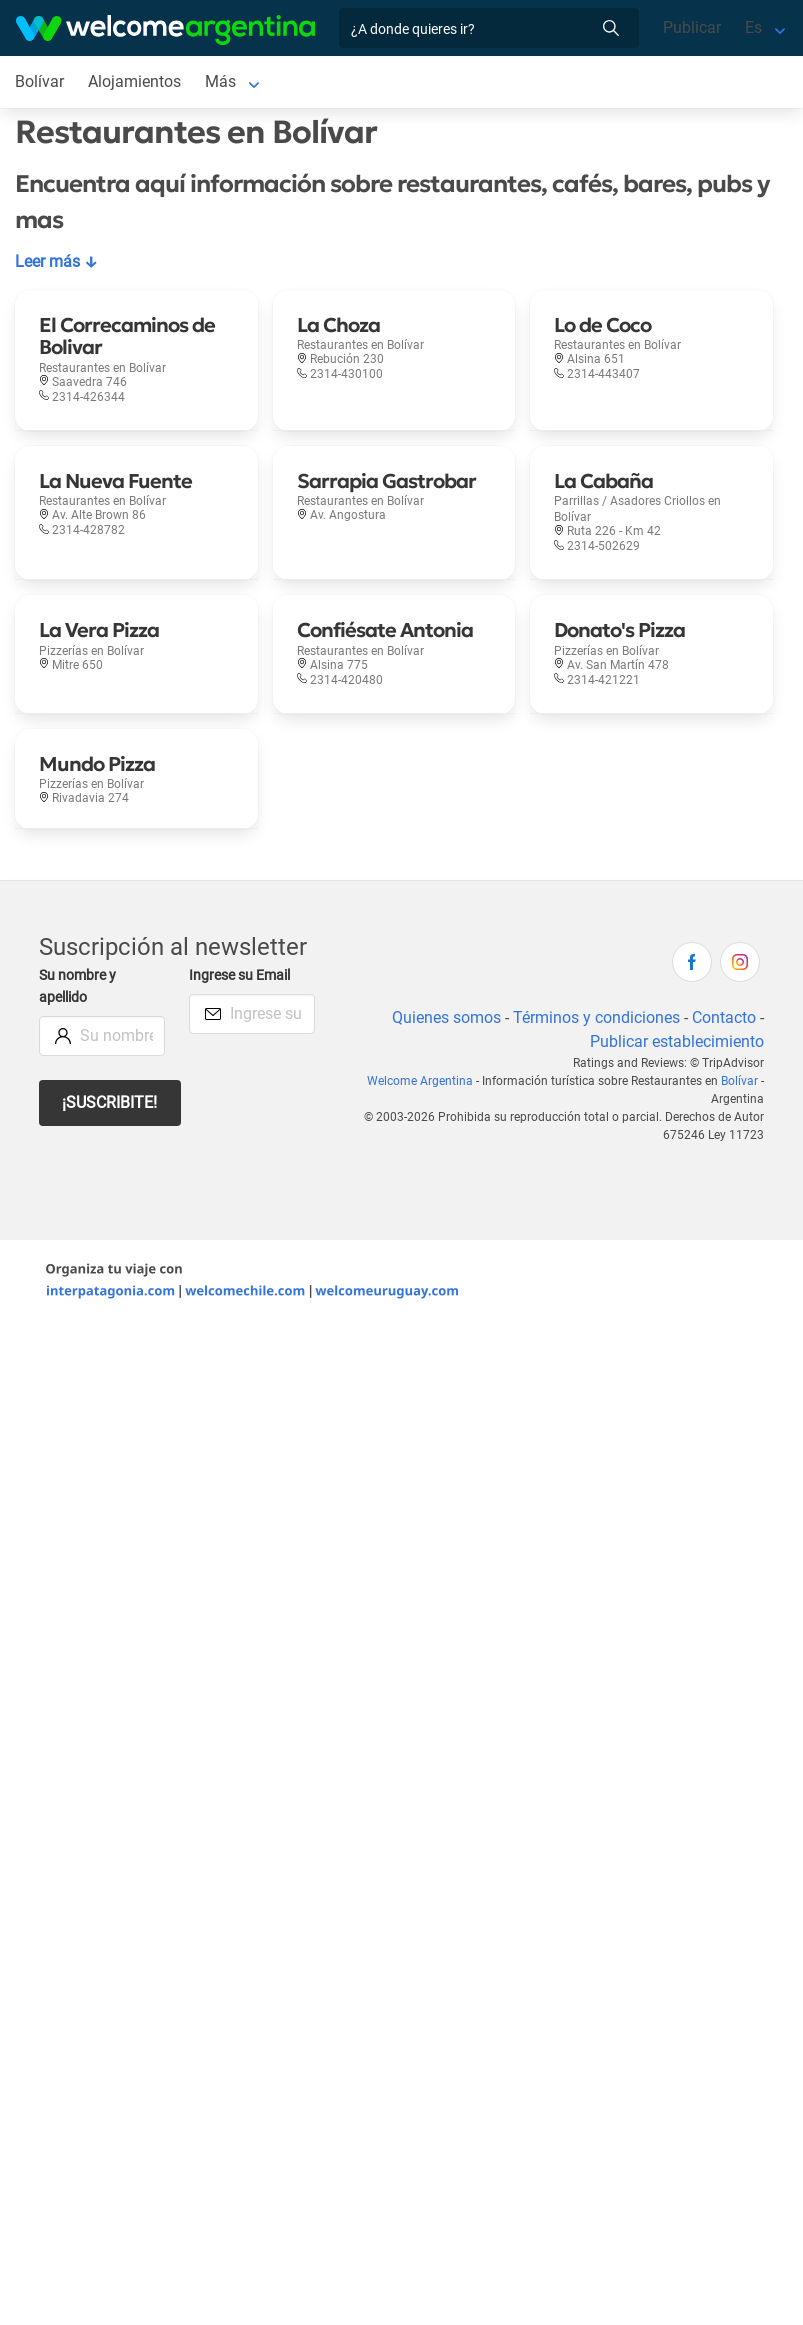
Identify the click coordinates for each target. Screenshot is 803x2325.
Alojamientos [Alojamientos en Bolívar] (134, 81)
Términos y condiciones (596, 1017)
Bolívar (739, 1081)
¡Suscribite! (109, 1102)
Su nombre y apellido (77, 986)
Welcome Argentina (420, 1081)
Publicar (692, 27)
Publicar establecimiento (677, 1041)
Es (753, 27)
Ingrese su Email (239, 975)
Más (220, 81)
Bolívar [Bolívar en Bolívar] (39, 81)
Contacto (724, 1017)
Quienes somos (446, 1017)
